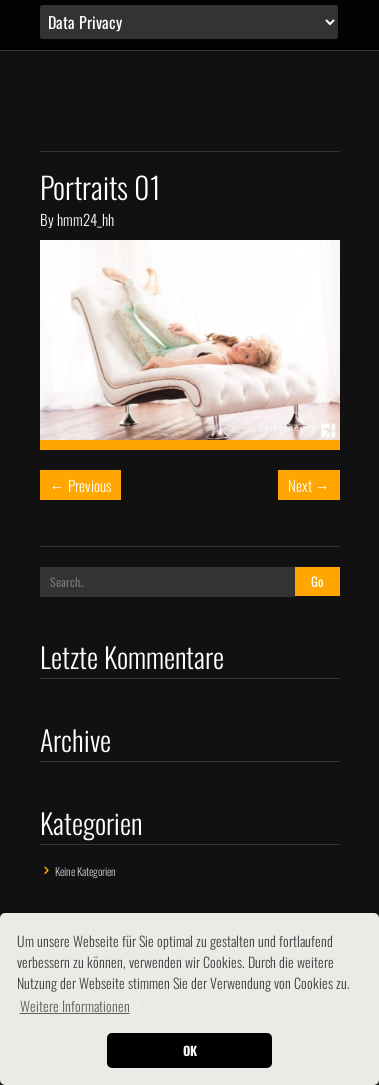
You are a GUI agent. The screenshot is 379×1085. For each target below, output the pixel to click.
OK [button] (190, 1050)
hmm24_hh (85, 219)
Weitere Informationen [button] (75, 1005)
